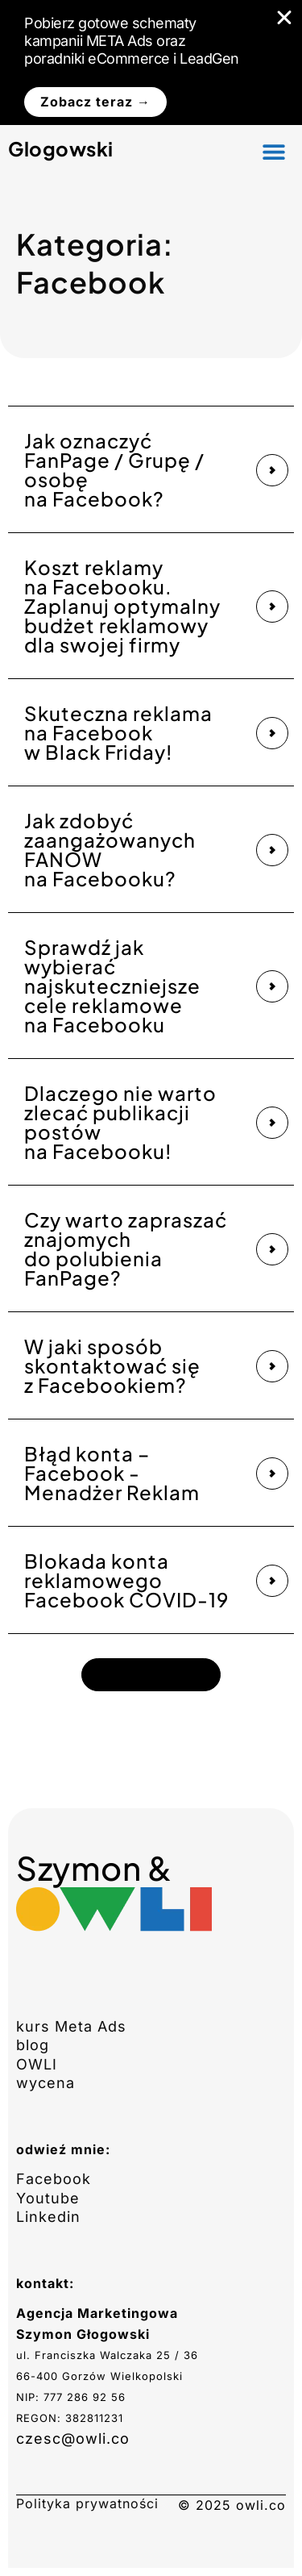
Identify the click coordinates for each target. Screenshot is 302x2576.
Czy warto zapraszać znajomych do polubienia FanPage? (125, 1248)
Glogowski (61, 148)
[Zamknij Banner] (284, 17)
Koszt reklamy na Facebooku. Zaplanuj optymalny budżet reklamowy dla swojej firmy (122, 606)
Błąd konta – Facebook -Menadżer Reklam (112, 1472)
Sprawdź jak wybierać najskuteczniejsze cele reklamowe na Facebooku (112, 985)
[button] (274, 151)
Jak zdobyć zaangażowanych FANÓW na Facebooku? (110, 849)
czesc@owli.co (73, 2438)
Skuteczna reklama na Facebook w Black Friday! (118, 732)
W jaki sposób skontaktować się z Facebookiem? (112, 1365)
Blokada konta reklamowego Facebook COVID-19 (126, 1580)
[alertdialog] (151, 62)
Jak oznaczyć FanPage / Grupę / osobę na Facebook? (114, 469)
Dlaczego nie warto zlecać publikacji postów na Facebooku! (120, 1122)
